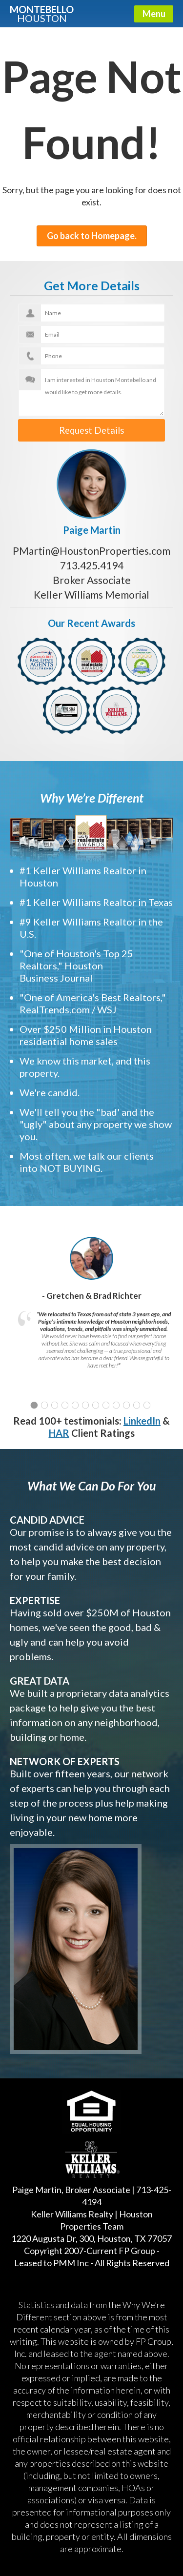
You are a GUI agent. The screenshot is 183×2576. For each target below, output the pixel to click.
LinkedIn (142, 1417)
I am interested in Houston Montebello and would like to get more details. (91, 392)
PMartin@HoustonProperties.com (91, 547)
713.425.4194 (91, 562)
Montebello (42, 12)
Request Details (91, 428)
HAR (59, 1429)
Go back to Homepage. (92, 235)
